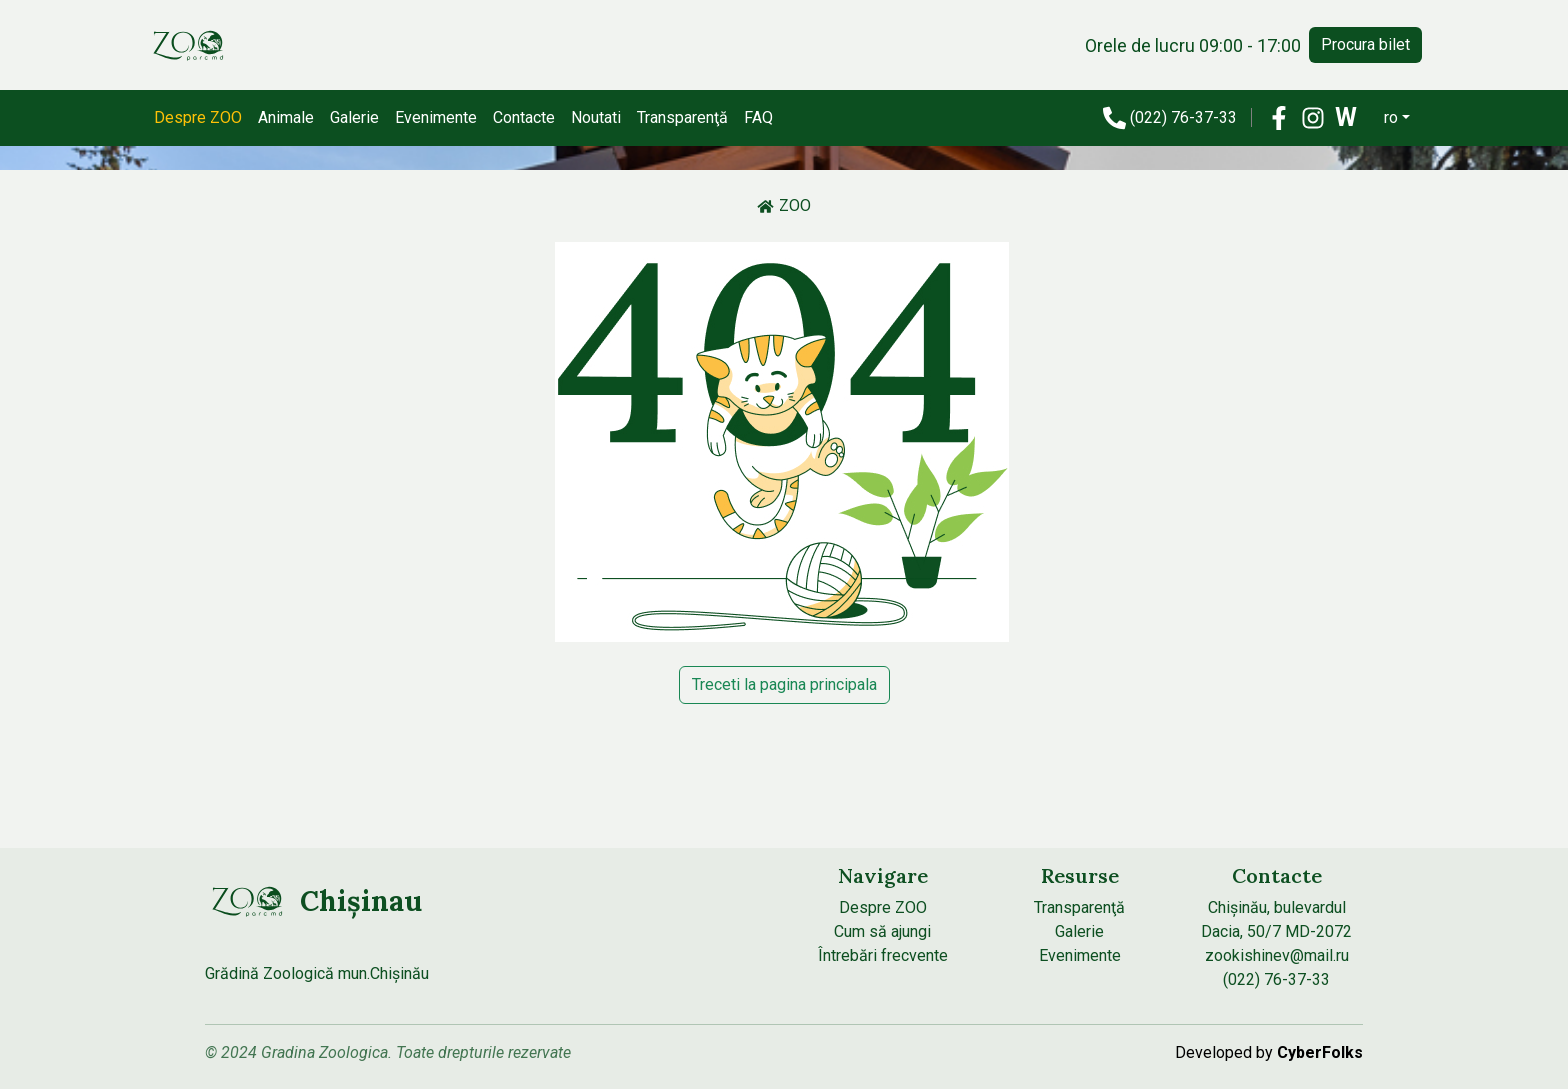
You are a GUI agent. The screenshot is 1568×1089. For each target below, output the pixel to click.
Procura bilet (1365, 44)
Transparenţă (682, 117)
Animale (286, 117)
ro (1391, 117)
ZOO (784, 205)
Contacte (524, 117)
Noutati (596, 117)
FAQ (758, 117)
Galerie (354, 117)
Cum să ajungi (882, 931)
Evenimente (436, 117)
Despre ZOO (198, 117)
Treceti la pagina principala (784, 684)
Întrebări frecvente (883, 955)
